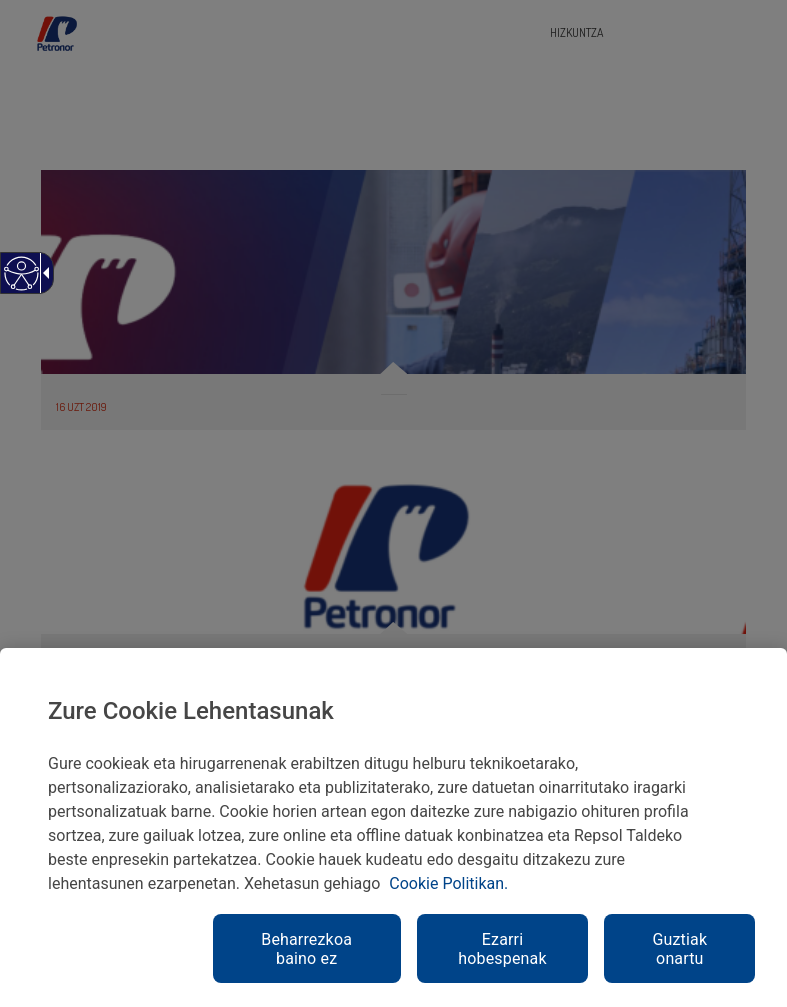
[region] (393, 827)
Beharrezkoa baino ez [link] (306, 949)
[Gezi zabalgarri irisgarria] (43, 273)
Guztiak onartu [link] (679, 949)
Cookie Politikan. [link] (448, 883)
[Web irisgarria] (20, 283)
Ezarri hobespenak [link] (502, 949)
